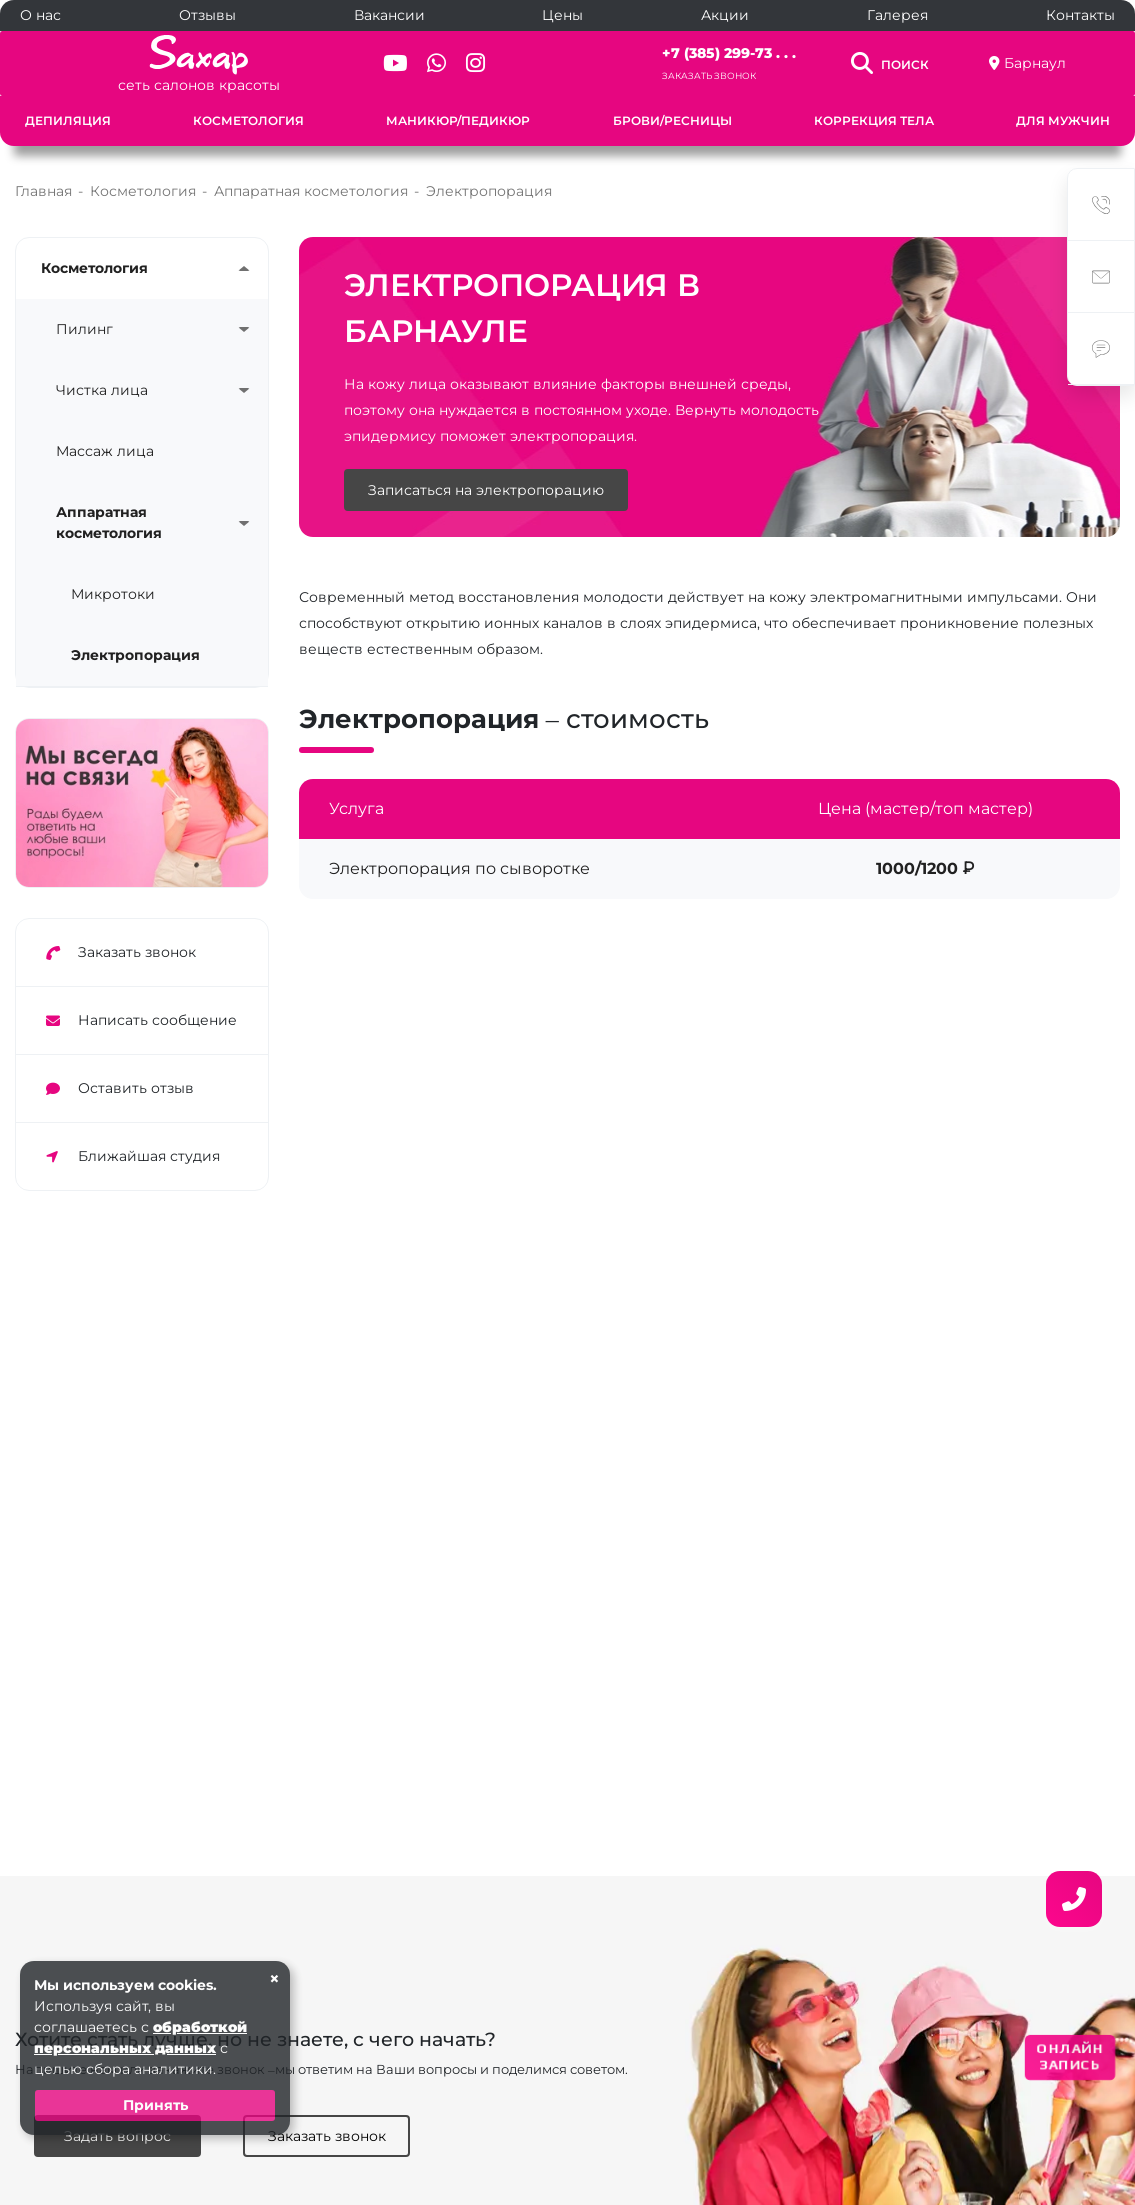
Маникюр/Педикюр (458, 120)
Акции (725, 15)
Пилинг (84, 329)
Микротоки (113, 594)
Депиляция (68, 120)
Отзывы (207, 15)
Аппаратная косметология (109, 522)
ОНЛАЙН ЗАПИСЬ (1070, 2056)
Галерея (897, 15)
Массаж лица (105, 451)
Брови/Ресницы (672, 120)
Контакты (1080, 15)
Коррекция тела (874, 120)
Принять (155, 2105)
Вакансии (389, 15)
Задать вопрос (117, 2136)
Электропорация (135, 655)
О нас (40, 15)
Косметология (248, 120)
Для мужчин (1063, 120)
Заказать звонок (709, 75)
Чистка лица (102, 390)
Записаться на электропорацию (486, 491)
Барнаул (1035, 63)
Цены (562, 15)
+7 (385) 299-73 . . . (729, 53)
